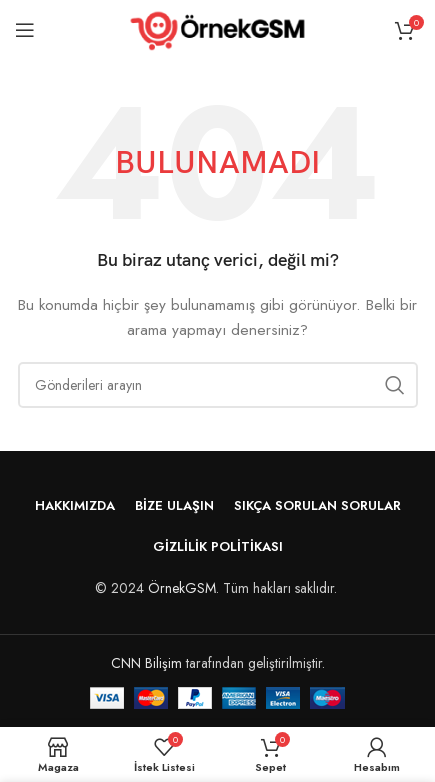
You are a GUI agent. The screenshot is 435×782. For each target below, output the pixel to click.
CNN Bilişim (146, 663)
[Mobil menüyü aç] (25, 30)
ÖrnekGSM (182, 588)
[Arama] (218, 385)
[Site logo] (217, 28)
